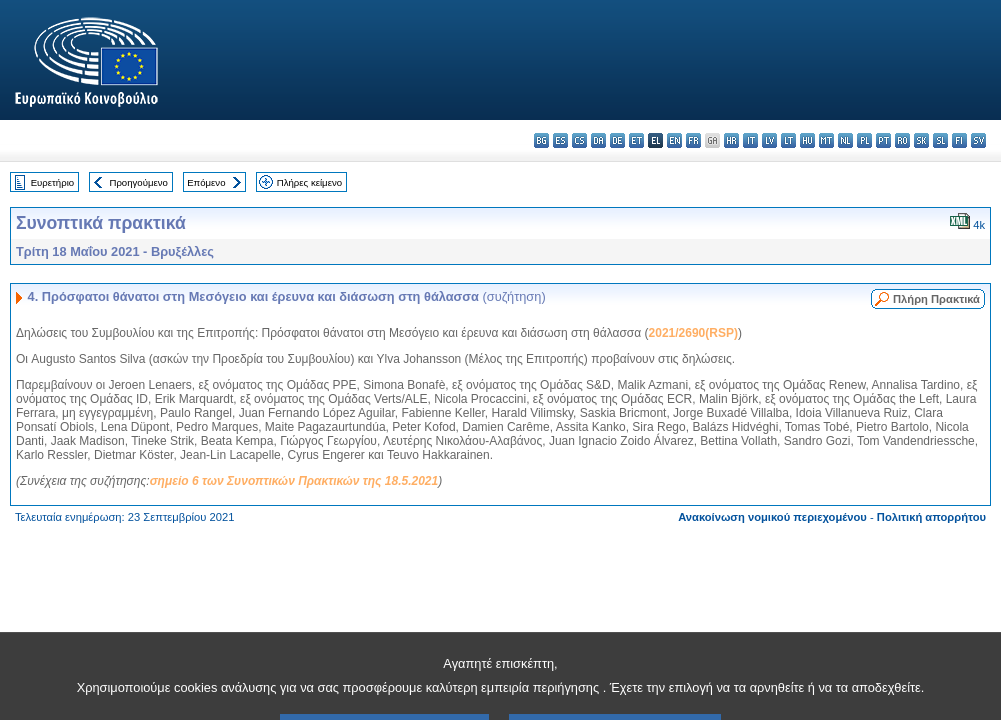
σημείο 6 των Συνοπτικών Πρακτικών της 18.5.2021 (294, 481)
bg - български (541, 140)
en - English (674, 140)
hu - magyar (807, 140)
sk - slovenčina (921, 140)
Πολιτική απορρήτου (931, 517)
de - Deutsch (617, 140)
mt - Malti (826, 140)
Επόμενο (206, 182)
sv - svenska (978, 140)
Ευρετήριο (52, 182)
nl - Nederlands (845, 140)
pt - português (883, 140)
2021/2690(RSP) (693, 333)
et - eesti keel (636, 140)
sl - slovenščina (940, 140)
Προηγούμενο (138, 182)
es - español (560, 140)
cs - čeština (579, 140)
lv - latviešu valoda (769, 140)
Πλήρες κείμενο (309, 182)
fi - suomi (959, 140)
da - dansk (598, 140)
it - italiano (750, 140)
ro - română (902, 140)
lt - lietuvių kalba (788, 140)
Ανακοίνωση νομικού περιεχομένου (772, 517)
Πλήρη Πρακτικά (936, 299)
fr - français (693, 140)
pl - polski (864, 140)
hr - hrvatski (731, 140)
